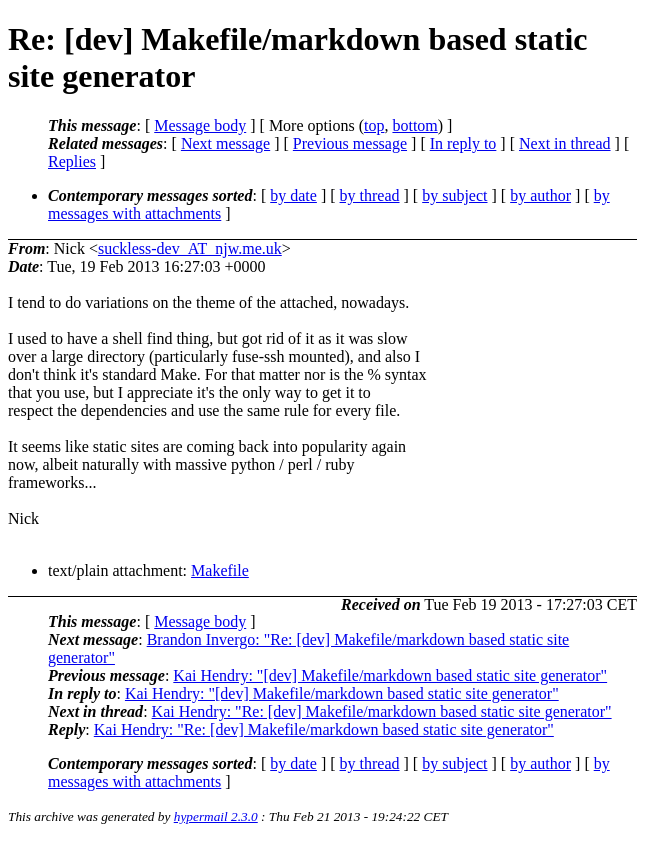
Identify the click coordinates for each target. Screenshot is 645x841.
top (374, 125)
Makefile (220, 570)
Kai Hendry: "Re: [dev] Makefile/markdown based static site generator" (382, 711)
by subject (454, 195)
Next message (225, 143)
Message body (200, 125)
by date (293, 195)
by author (540, 195)
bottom (414, 125)
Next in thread (565, 143)
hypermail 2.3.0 (216, 816)
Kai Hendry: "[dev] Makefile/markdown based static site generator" (390, 675)
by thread (370, 195)
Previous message (350, 143)
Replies (72, 161)
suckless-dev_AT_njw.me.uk (190, 248)
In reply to (463, 143)
